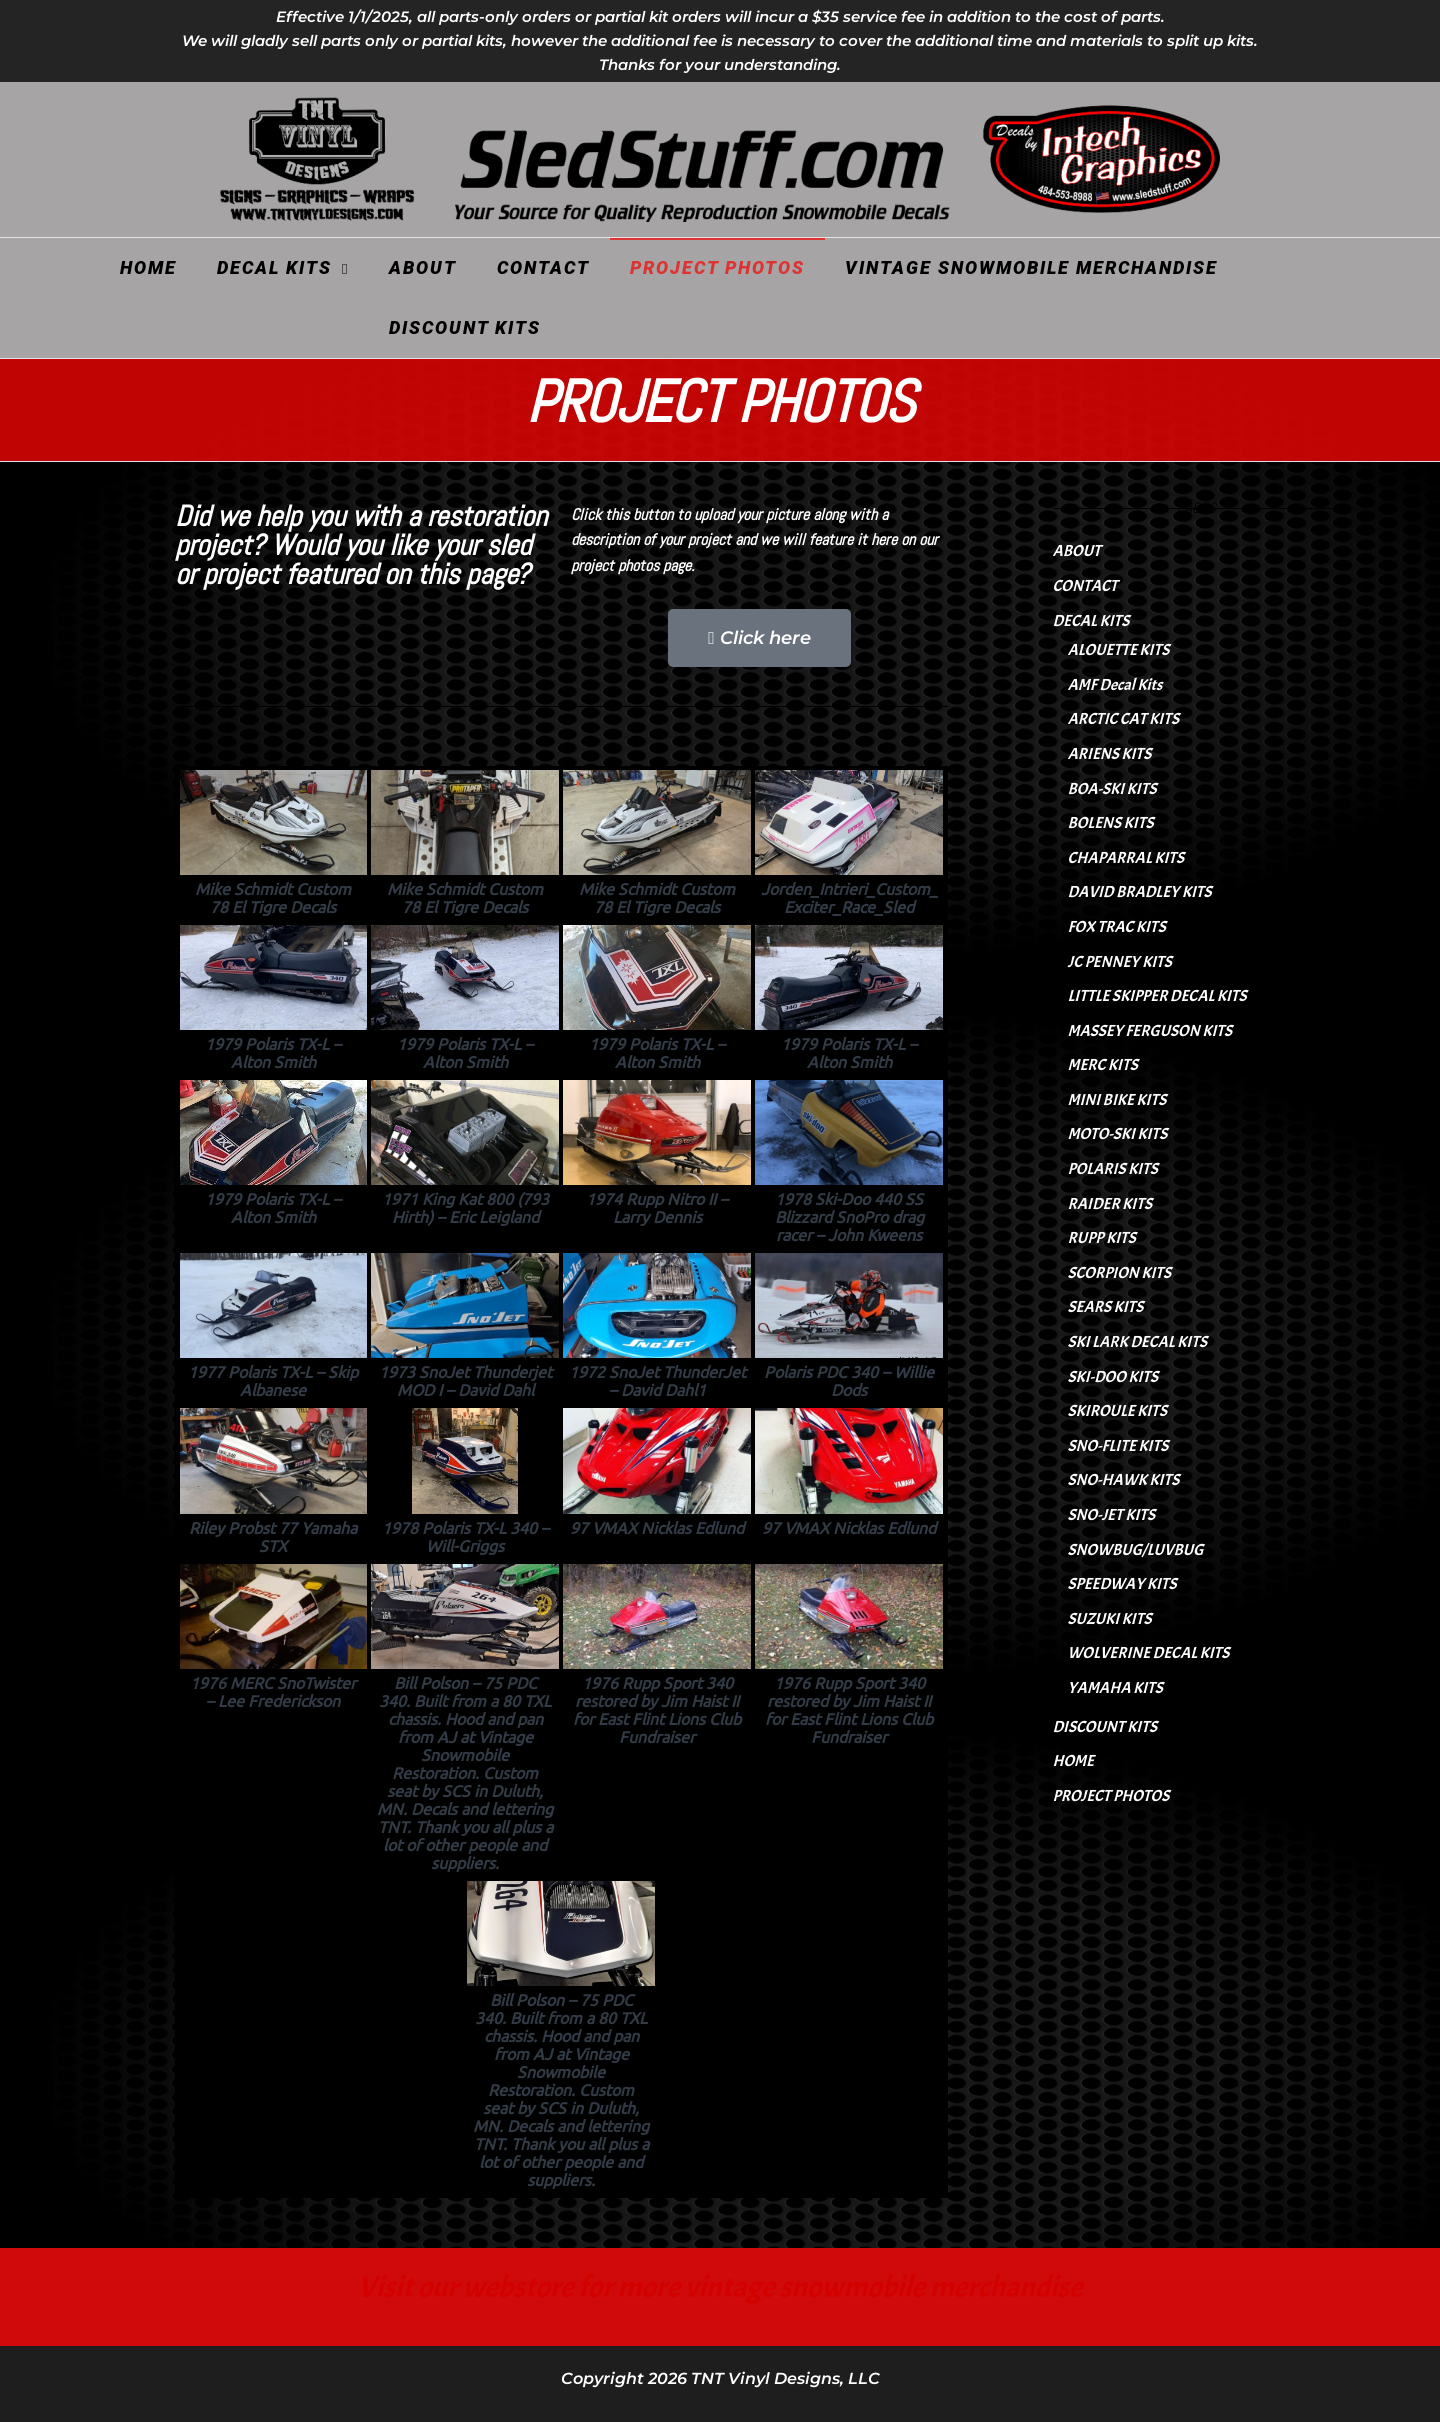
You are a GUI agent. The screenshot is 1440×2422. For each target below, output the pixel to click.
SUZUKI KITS (1110, 1619)
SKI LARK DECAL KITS (1137, 1342)
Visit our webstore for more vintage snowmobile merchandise (720, 2287)
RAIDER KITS (1110, 1204)
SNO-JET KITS (1112, 1515)
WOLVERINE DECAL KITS (1149, 1653)
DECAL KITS (274, 267)
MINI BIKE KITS (1117, 1100)
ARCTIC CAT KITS (1124, 719)
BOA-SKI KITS (1112, 789)
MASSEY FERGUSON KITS (1150, 1031)
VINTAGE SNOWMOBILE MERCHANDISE (1031, 267)
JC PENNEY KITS (1120, 962)
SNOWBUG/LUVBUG (1136, 1550)
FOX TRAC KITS (1117, 927)
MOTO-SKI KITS (1118, 1134)
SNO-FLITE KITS (1118, 1446)
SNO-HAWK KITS (1124, 1480)
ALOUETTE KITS (1119, 650)
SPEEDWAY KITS (1122, 1584)
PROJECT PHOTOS (717, 267)
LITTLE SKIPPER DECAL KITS (1157, 996)
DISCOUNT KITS (465, 327)
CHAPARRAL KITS (1126, 858)
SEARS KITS (1106, 1307)
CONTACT (543, 267)
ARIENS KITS (1110, 754)
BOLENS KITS (1111, 823)
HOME (148, 267)
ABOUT (423, 267)
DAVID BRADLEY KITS (1140, 892)
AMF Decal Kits (1115, 685)
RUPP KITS (1102, 1238)
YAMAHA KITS (1115, 1688)
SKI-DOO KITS (1113, 1377)
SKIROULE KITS (1117, 1411)
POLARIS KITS (1113, 1169)
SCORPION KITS (1120, 1273)
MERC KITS (1103, 1065)
